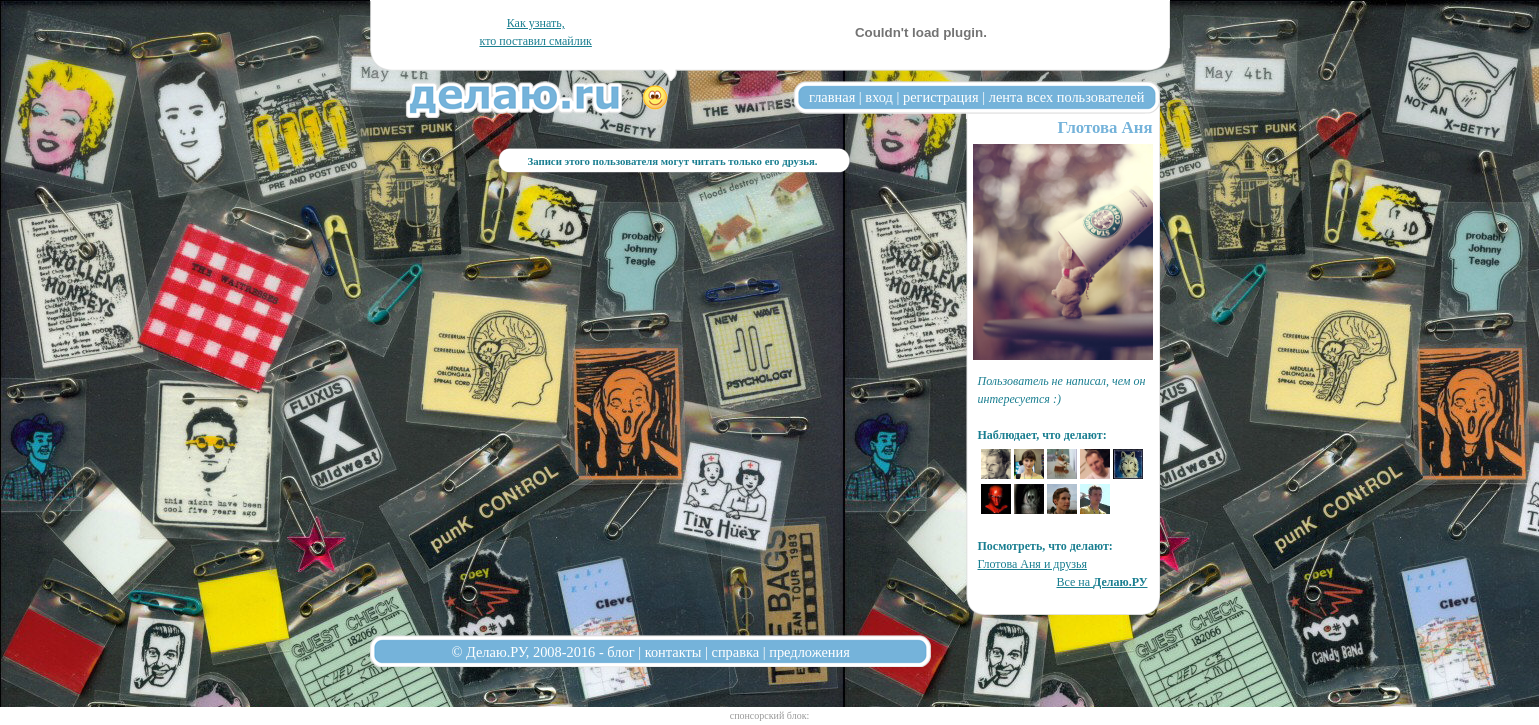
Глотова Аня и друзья (1033, 564)
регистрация (941, 97)
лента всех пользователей (1067, 97)
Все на (1101, 582)
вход (879, 97)
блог (620, 652)
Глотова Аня (1105, 127)
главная (832, 97)
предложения (809, 652)
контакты (673, 652)
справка (736, 652)
